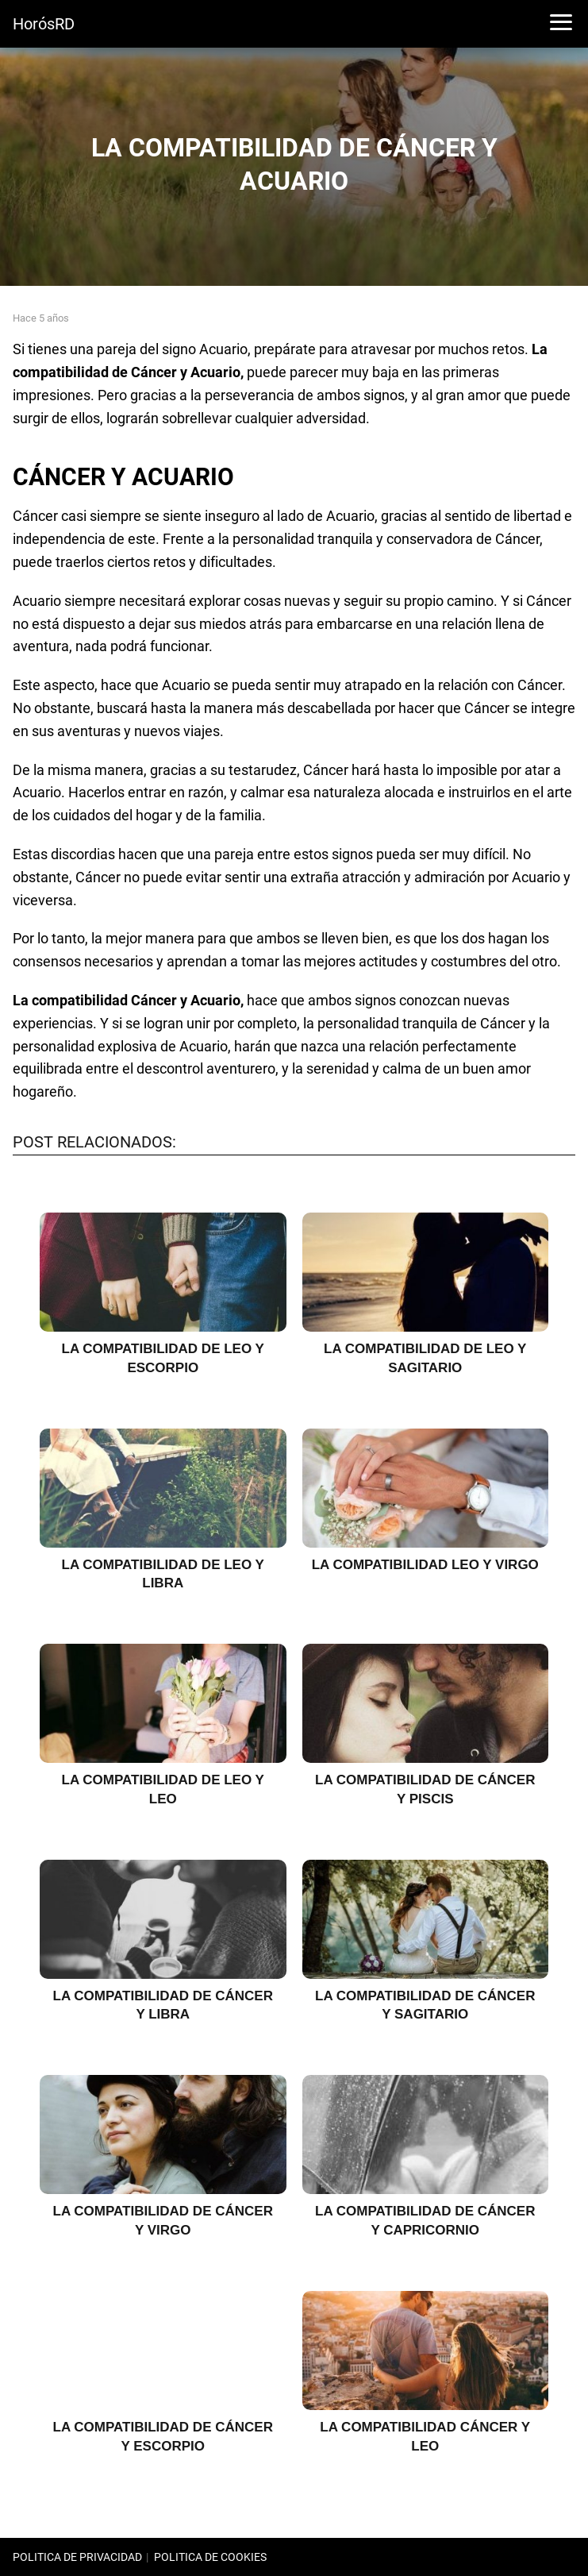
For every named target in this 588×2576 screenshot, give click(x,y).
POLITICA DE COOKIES (210, 2557)
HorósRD (44, 23)
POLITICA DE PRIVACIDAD (77, 2557)
